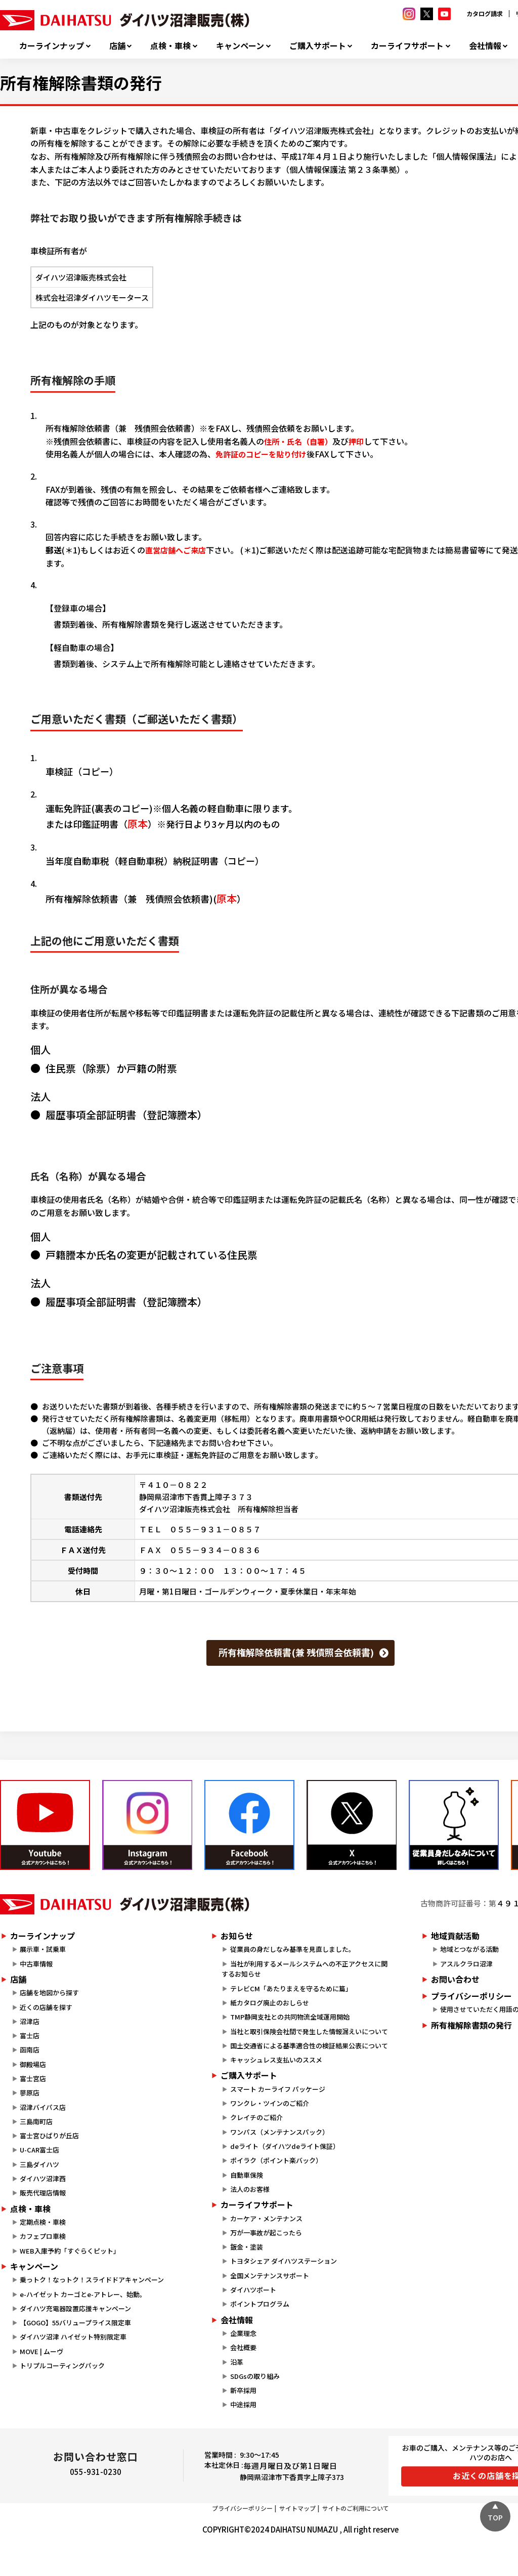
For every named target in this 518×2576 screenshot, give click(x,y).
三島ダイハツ (39, 2164)
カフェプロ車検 (43, 2236)
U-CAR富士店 (39, 2150)
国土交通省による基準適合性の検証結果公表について (309, 2045)
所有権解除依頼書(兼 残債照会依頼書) (296, 1652)
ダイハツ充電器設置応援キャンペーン (75, 2308)
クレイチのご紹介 (256, 2117)
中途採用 (243, 2404)
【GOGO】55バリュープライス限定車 (75, 2322)
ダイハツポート (253, 2289)
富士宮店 (33, 2078)
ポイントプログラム (259, 2304)
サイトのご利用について (355, 2508)
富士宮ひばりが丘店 (49, 2135)
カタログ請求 (484, 13)
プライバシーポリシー (242, 2508)
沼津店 (29, 2021)
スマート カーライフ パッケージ (277, 2089)
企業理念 (243, 2333)
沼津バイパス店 (43, 2107)
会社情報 (485, 45)
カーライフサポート (407, 45)
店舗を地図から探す (49, 1992)
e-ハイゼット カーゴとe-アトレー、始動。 (83, 2294)
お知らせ (237, 1936)
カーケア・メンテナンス (266, 2218)
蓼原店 (29, 2092)
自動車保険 (246, 2175)
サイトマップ (297, 2508)
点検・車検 (170, 45)
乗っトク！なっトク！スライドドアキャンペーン (92, 2279)
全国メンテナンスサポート (269, 2275)
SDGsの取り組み (255, 2376)
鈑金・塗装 (246, 2247)
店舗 (117, 45)
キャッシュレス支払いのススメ (276, 2060)
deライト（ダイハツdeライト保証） (284, 2146)
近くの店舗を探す (46, 2007)
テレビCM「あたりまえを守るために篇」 (291, 1988)
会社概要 (243, 2347)
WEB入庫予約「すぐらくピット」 (70, 2251)
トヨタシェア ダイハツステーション (283, 2261)
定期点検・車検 (43, 2222)
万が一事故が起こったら (266, 2232)
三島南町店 (36, 2121)
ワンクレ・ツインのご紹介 (269, 2103)
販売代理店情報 (43, 2192)
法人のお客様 (250, 2189)
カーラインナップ (51, 45)
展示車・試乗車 (43, 1949)
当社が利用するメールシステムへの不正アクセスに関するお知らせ (304, 1969)
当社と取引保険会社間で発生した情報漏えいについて (309, 2031)
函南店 (29, 2049)
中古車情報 (36, 1964)
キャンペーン (240, 45)
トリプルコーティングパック (62, 2365)
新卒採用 (243, 2390)
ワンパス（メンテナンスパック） (279, 2132)
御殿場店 (33, 2064)
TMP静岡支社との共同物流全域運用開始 (290, 2017)
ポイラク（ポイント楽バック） (276, 2160)
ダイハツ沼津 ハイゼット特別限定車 (73, 2336)
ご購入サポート (317, 45)
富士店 (29, 2035)
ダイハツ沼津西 (43, 2178)
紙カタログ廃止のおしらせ (269, 2002)
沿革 (236, 2362)
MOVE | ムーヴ (41, 2351)
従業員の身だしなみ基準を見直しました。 (292, 1949)
